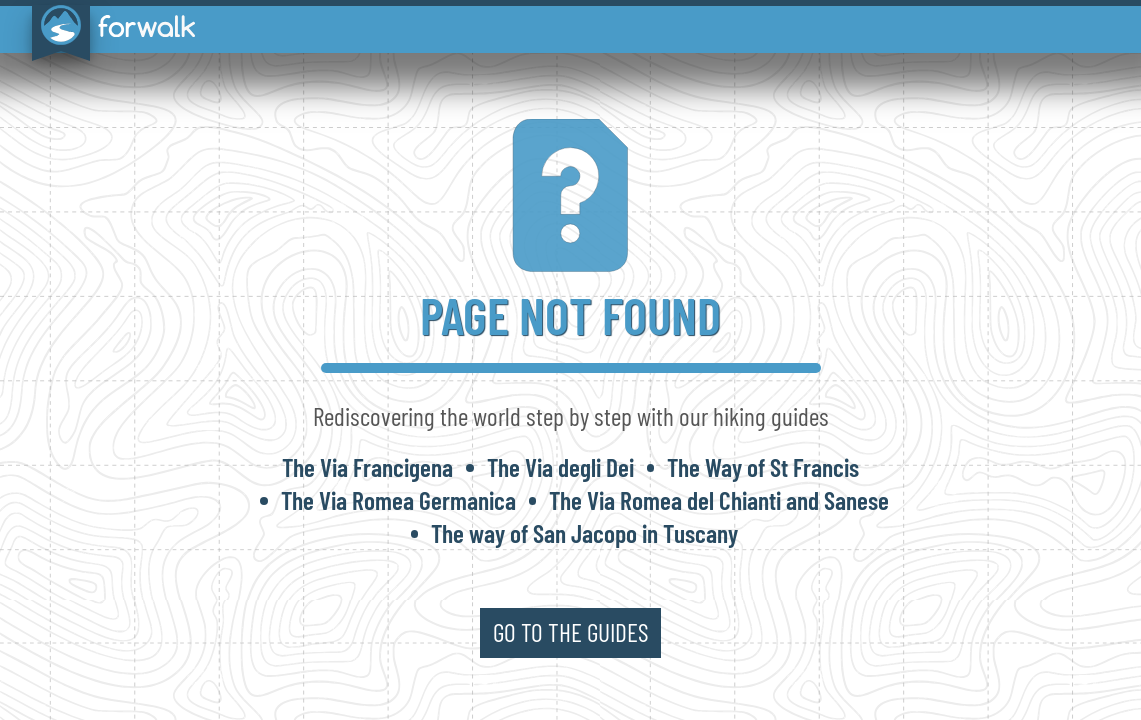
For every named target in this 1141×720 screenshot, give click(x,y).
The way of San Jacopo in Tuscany (584, 533)
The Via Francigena (367, 467)
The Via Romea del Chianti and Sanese (719, 500)
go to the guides (571, 632)
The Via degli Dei (560, 467)
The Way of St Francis (763, 467)
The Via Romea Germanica (398, 500)
